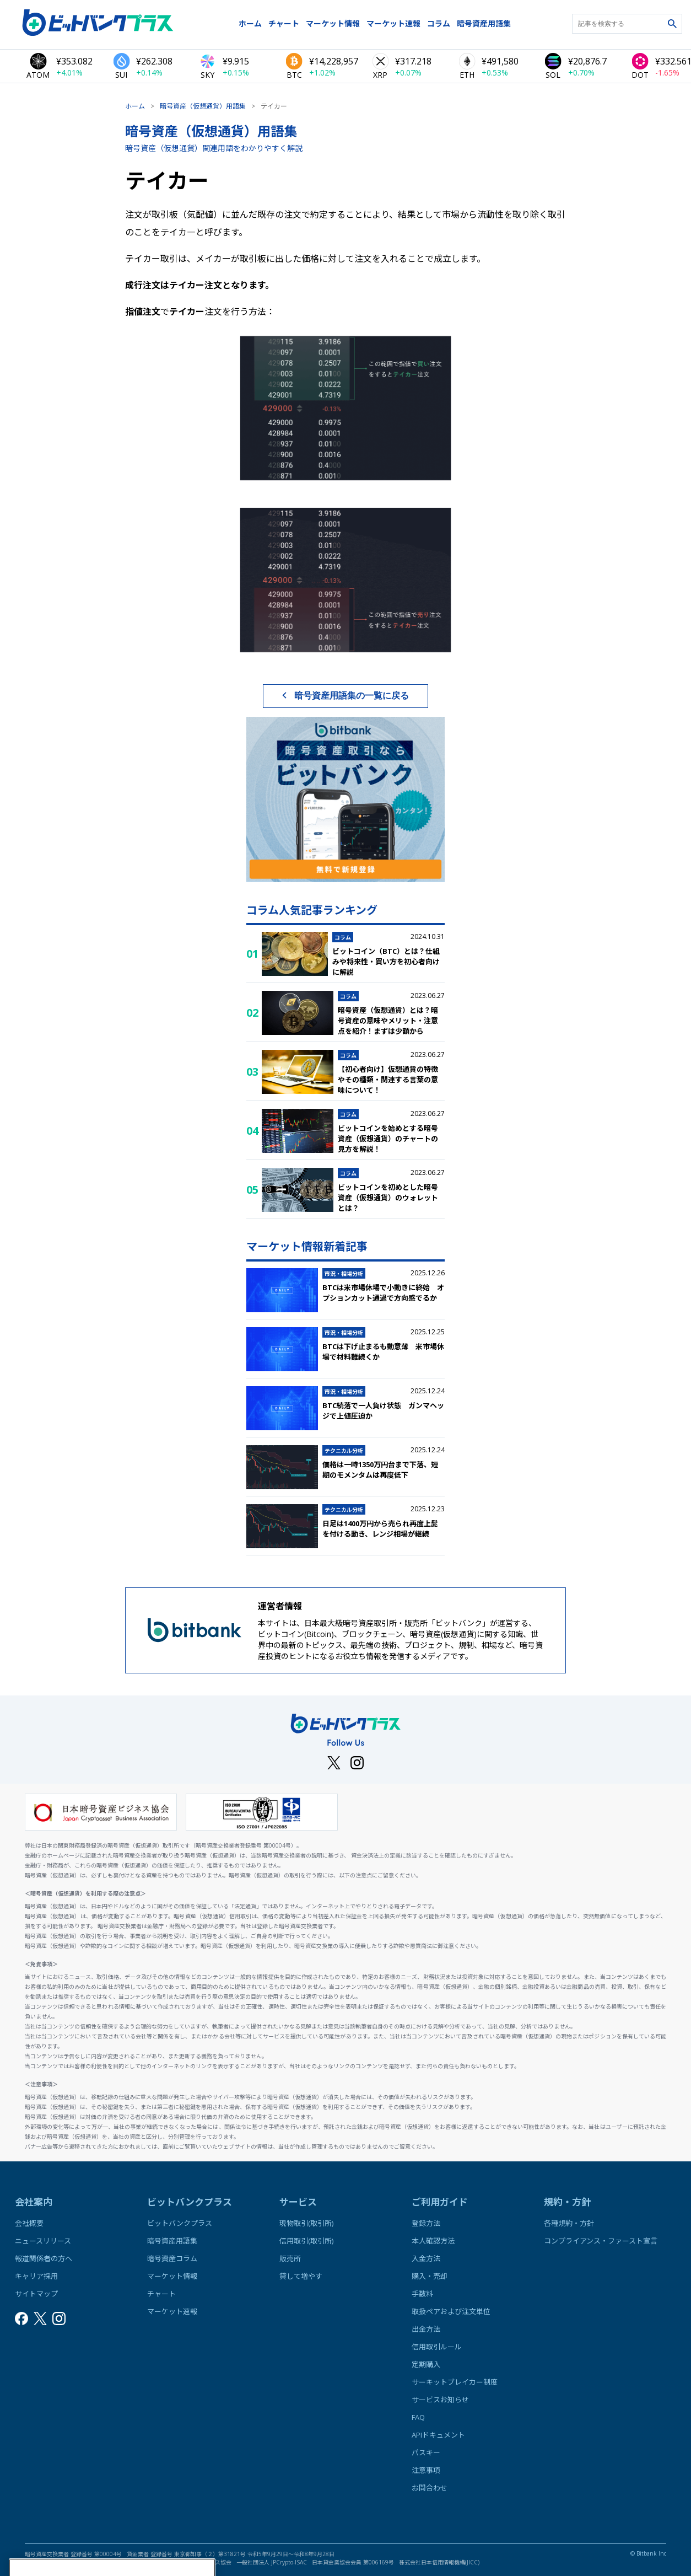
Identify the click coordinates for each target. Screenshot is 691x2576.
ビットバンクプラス (179, 2223)
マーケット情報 (333, 23)
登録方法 (426, 2223)
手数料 (422, 2294)
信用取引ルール (437, 2347)
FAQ (418, 2417)
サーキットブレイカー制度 (455, 2382)
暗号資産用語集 (484, 23)
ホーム (250, 23)
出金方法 (426, 2329)
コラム (438, 23)
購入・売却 (429, 2276)
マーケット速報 (393, 23)
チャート (283, 23)
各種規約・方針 (569, 2223)
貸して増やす (300, 2276)
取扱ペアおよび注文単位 (451, 2311)
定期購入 (426, 2364)
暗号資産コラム (172, 2258)
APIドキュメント (438, 2435)
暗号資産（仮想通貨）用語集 (203, 106)
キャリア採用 (36, 2276)
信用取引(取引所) (306, 2241)
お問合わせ (429, 2488)
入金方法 (426, 2258)
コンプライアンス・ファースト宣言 (600, 2241)
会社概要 (29, 2223)
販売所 (290, 2258)
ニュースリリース (43, 2241)
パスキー (426, 2452)
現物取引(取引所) (306, 2223)
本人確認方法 (433, 2241)
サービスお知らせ (440, 2400)
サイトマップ (36, 2294)
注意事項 (426, 2470)
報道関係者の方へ (43, 2258)
